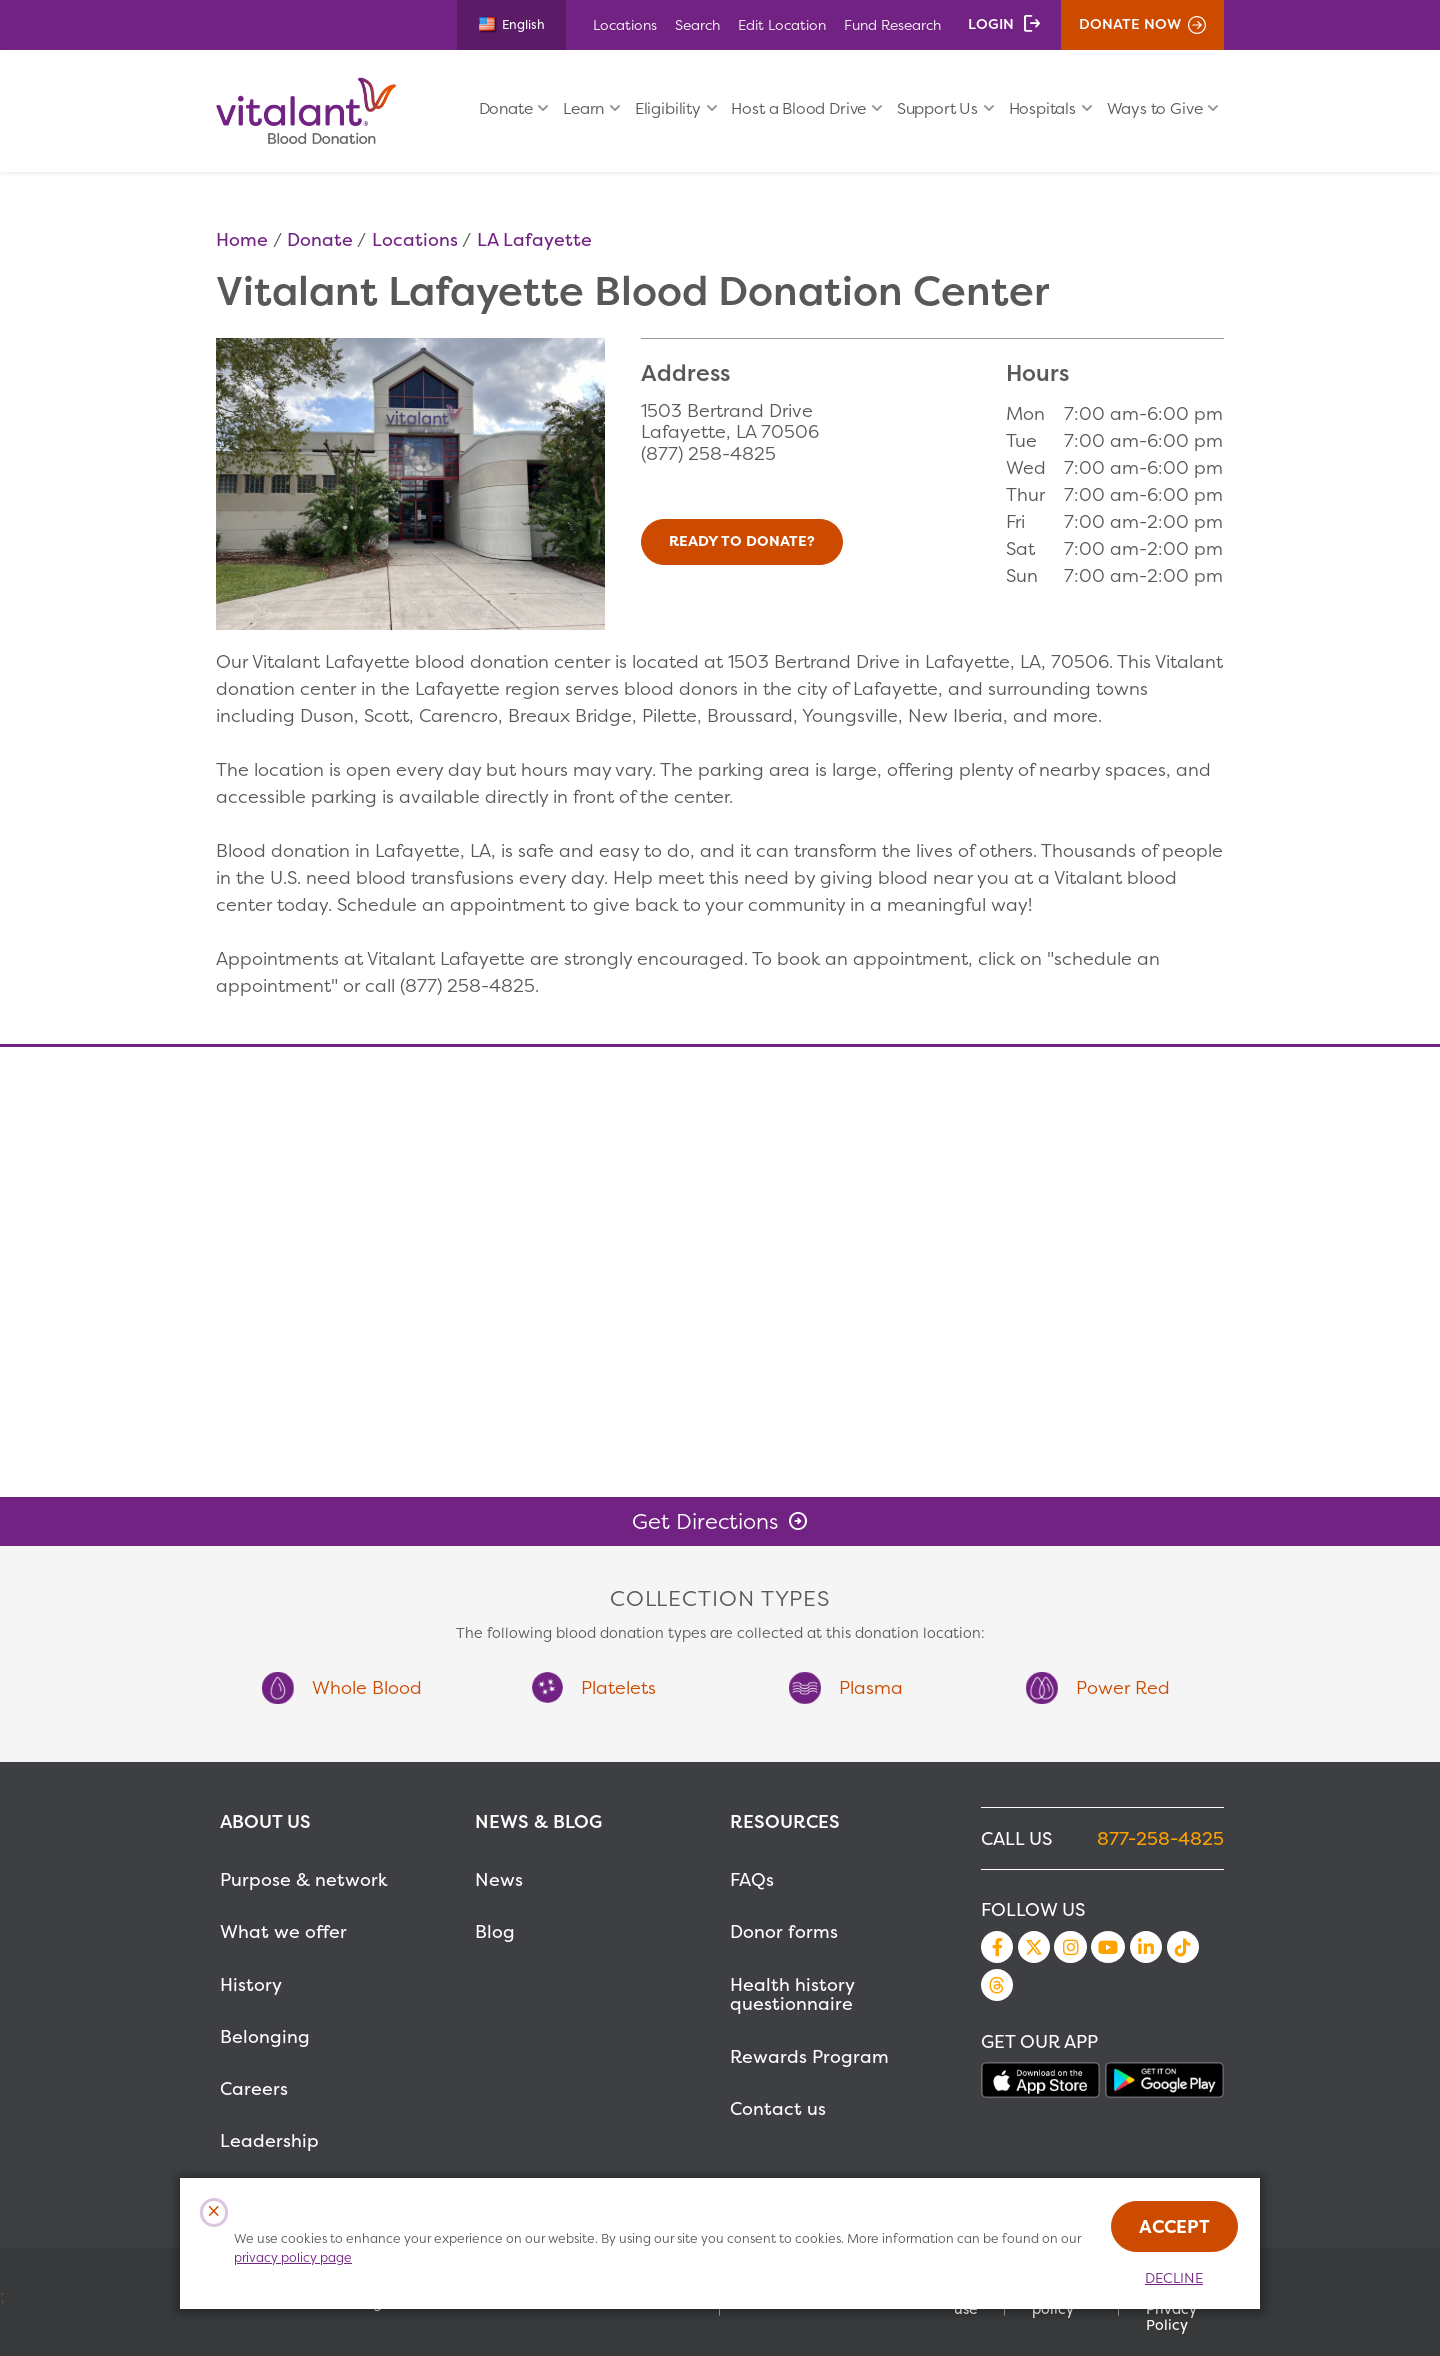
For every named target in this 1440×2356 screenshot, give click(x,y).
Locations (625, 24)
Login (991, 24)
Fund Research (892, 24)
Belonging (265, 2036)
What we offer (283, 1931)
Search (697, 24)
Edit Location (782, 24)
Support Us (937, 108)
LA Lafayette (534, 239)
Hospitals (1042, 108)
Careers (254, 2088)
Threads (997, 1985)
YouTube (1108, 1947)
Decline (1174, 2278)
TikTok (1183, 1947)
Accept (1174, 2226)
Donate (506, 108)
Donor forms (784, 1931)
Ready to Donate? (742, 541)
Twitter (1034, 1947)
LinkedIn (1146, 1947)
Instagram (1070, 1947)
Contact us (778, 2108)
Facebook (997, 1947)
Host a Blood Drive (798, 108)
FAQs (752, 1879)
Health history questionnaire (792, 1994)
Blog (495, 1931)
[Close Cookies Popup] (214, 2212)
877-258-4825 (1160, 1838)
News (499, 1879)
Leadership (269, 2140)
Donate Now (1130, 24)
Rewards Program (809, 2056)
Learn (583, 108)
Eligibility (668, 108)
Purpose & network (304, 1879)
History (251, 1984)
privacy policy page (293, 2257)
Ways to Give (1155, 108)
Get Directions (705, 1521)
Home (242, 239)
